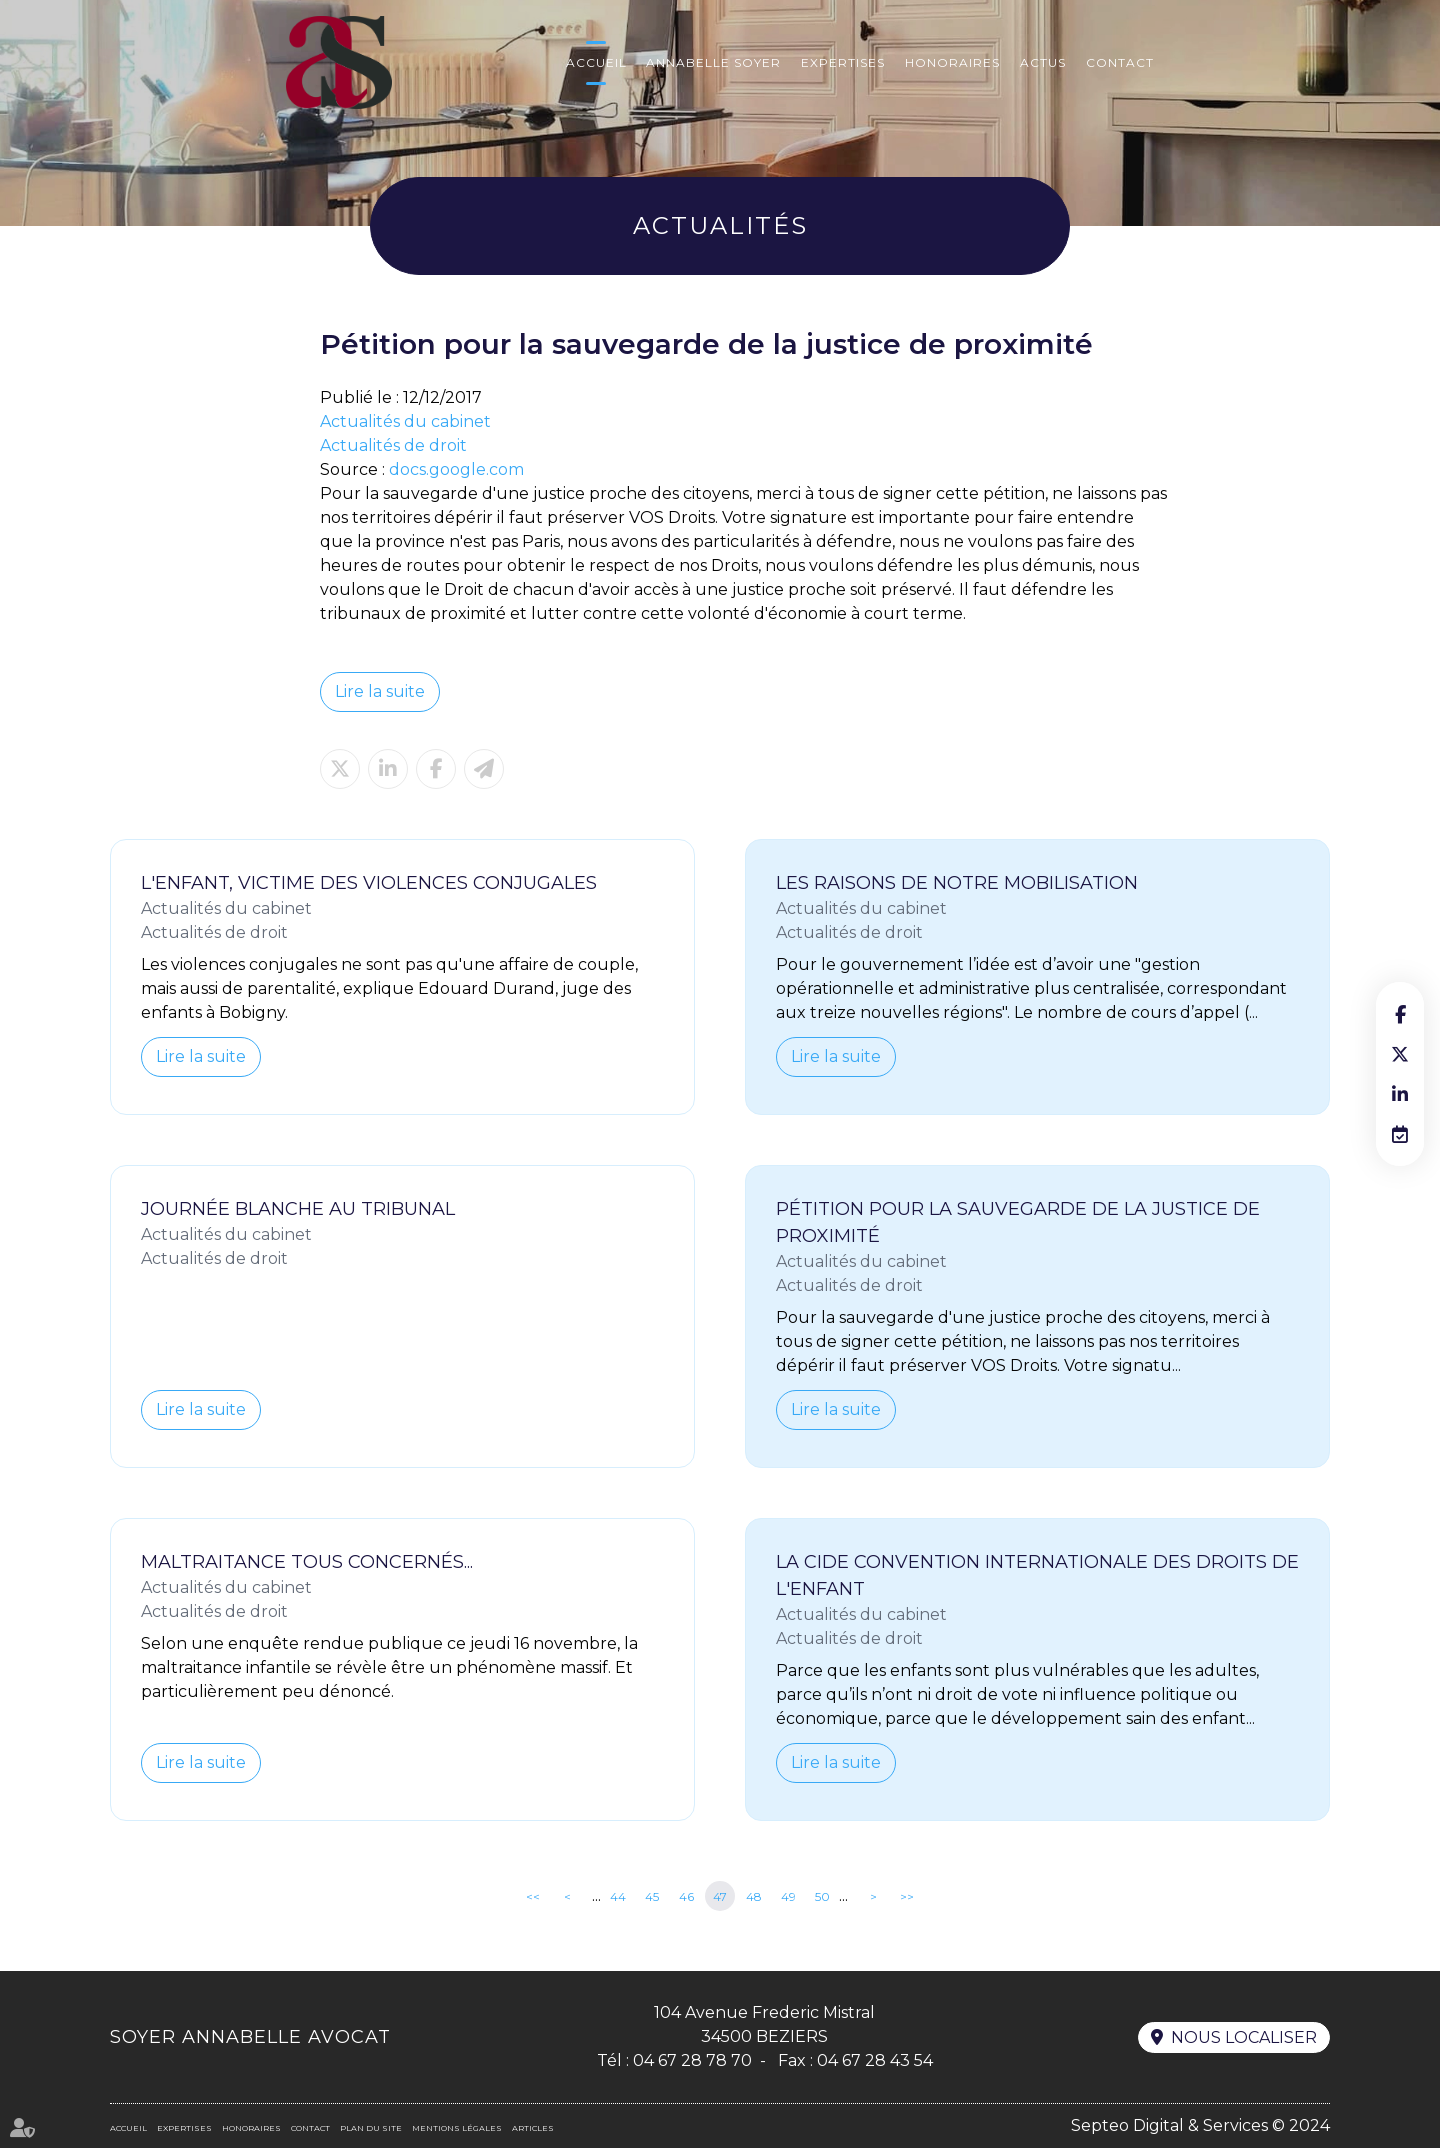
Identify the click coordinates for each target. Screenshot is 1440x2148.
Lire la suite (380, 691)
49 (788, 1896)
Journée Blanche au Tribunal (298, 1209)
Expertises (843, 62)
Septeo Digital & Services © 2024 (1200, 2125)
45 (652, 1896)
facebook (1400, 1014)
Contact (1120, 62)
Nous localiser (1244, 2037)
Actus (1043, 62)
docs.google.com (456, 469)
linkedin (1400, 1094)
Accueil (596, 62)
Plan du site (371, 2128)
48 (754, 1896)
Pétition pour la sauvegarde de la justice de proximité (1018, 1222)
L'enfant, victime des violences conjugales (369, 883)
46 (686, 1896)
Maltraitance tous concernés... (307, 1562)
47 (720, 1896)
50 (822, 1896)
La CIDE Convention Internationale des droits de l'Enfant (1037, 1575)
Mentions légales (457, 2128)
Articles (533, 2128)
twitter (1400, 1054)
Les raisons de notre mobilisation (957, 883)
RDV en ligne (1400, 1134)
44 (618, 1896)
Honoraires (952, 62)
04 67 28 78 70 (692, 2060)
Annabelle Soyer (713, 62)
